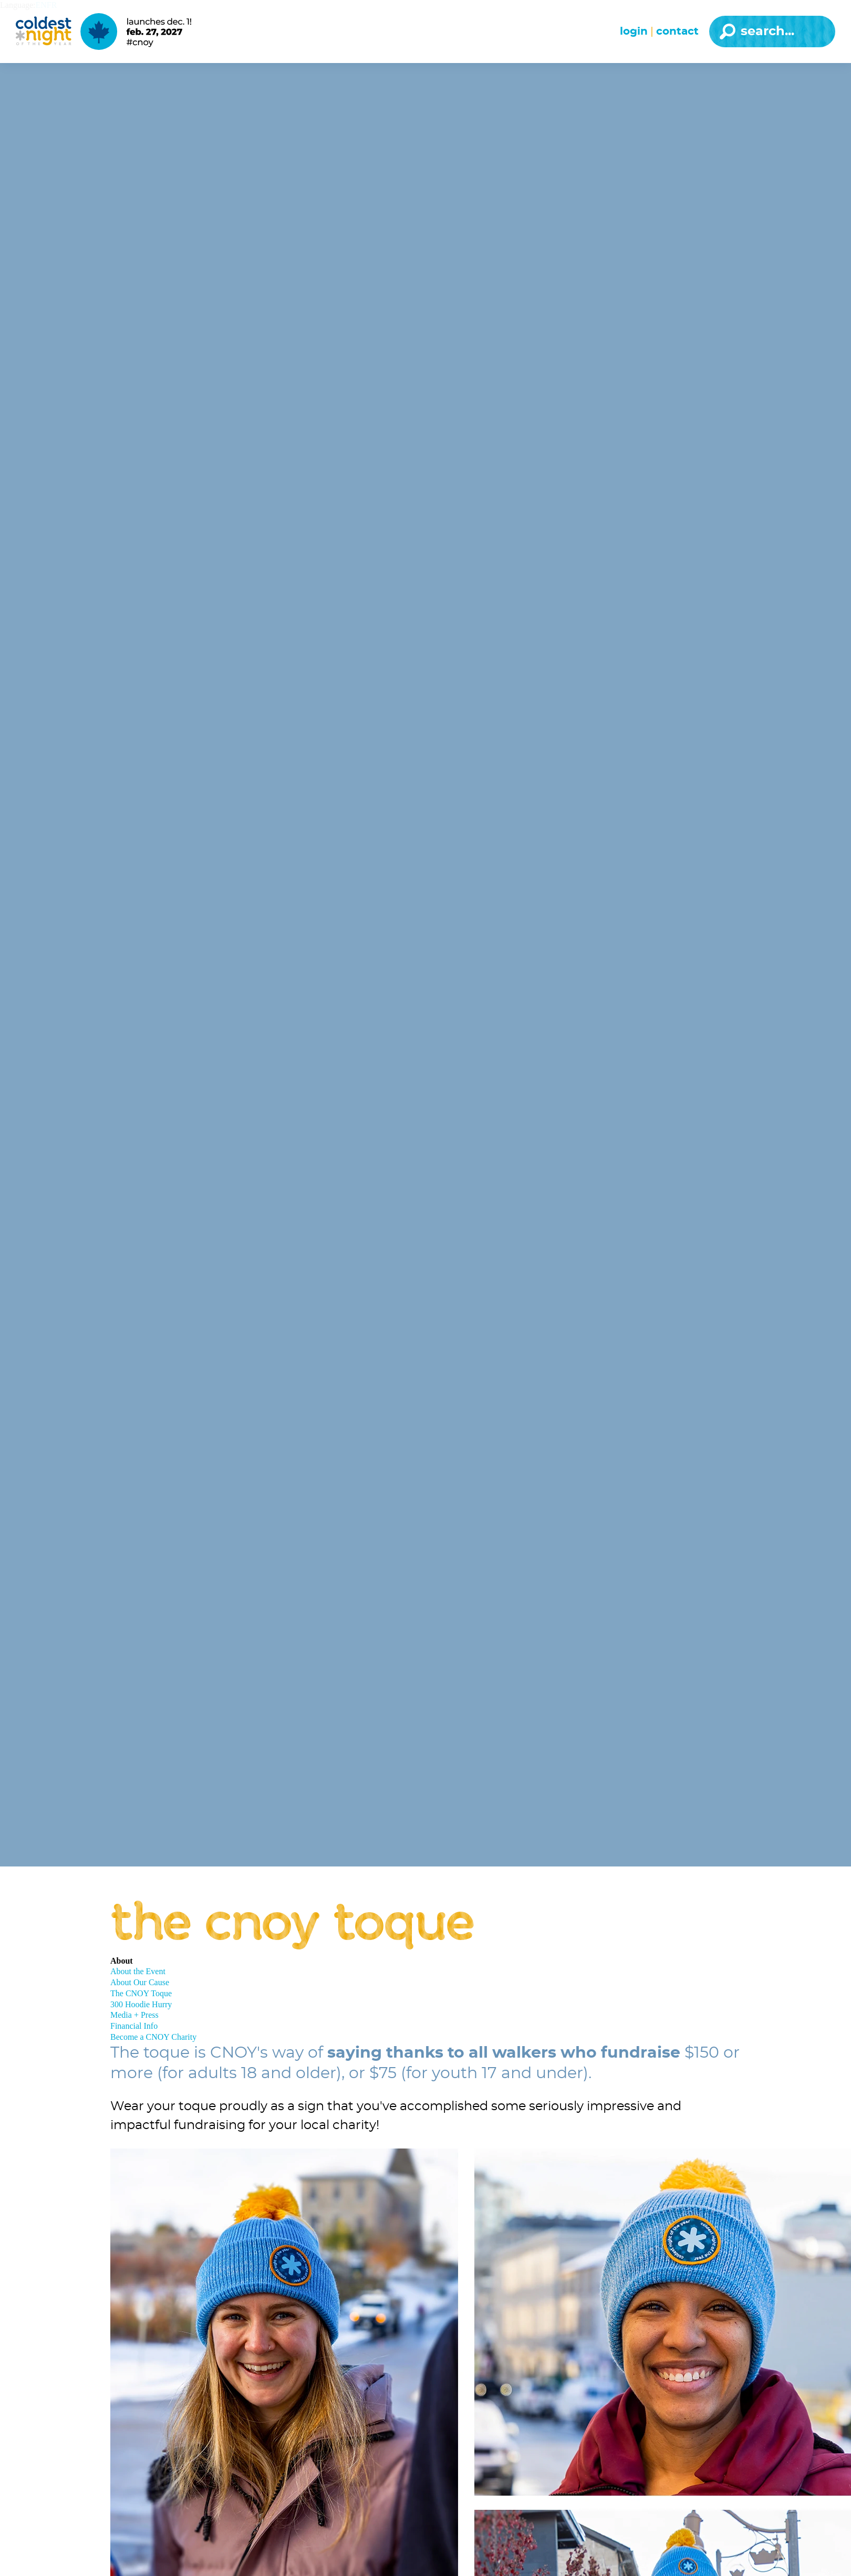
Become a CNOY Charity (153, 2036)
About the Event (137, 1971)
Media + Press (134, 2014)
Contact (677, 31)
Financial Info (134, 2025)
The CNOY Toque (141, 1993)
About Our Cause (139, 1982)
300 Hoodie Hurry (141, 2004)
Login (634, 31)
